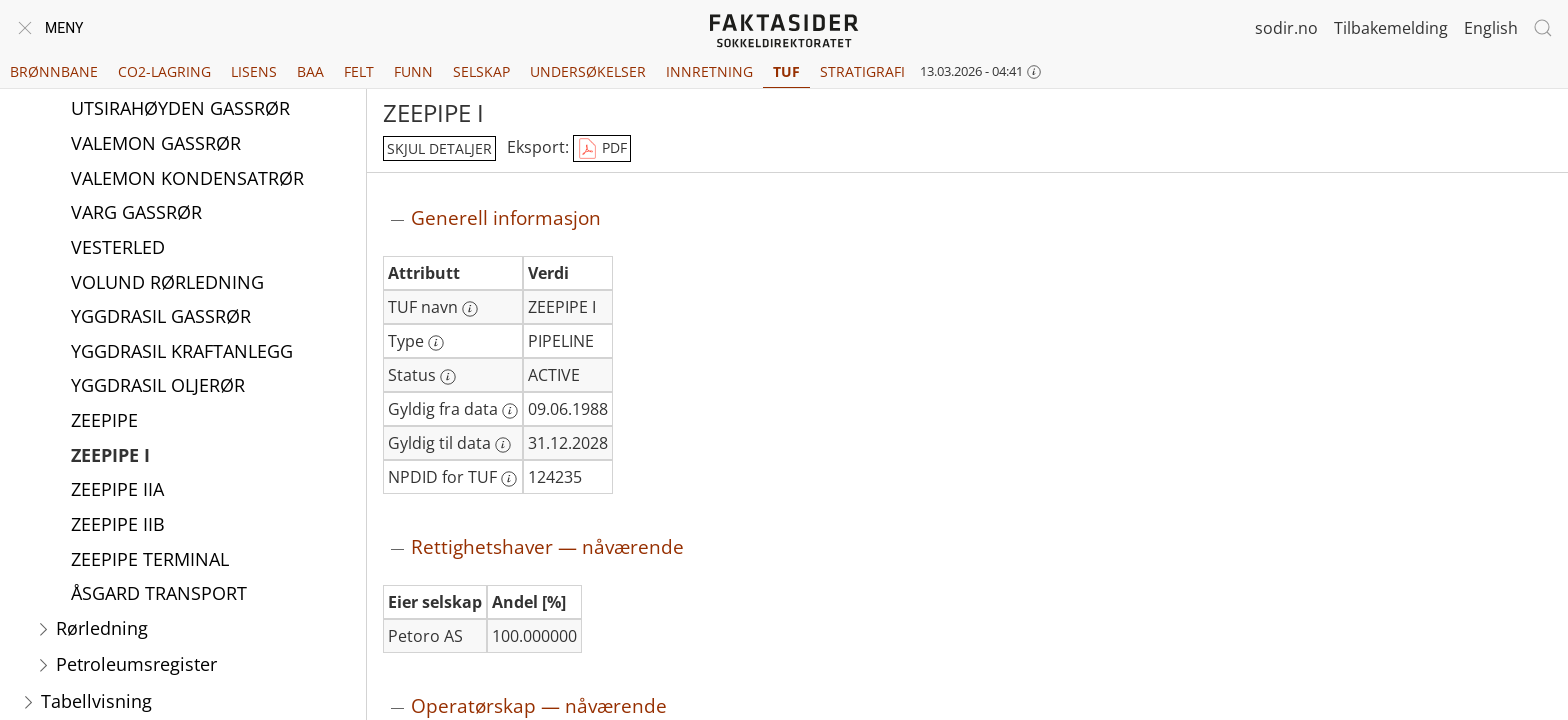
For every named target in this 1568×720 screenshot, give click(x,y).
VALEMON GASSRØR (156, 143)
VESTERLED (118, 247)
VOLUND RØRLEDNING (167, 282)
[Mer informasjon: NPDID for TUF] (509, 479)
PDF (602, 149)
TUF (786, 71)
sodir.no (1286, 28)
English (1491, 28)
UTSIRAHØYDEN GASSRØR (180, 108)
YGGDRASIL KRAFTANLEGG (182, 351)
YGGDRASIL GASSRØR (161, 316)
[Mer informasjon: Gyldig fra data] (510, 411)
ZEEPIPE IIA (117, 489)
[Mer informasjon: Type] (436, 343)
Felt (359, 71)
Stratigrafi (862, 71)
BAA (310, 71)
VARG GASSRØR (136, 212)
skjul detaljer (439, 148)
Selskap (481, 71)
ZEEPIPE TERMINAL (150, 559)
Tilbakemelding (1391, 28)
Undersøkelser (588, 71)
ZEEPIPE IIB (118, 524)
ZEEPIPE (104, 420)
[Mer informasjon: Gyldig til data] (503, 445)
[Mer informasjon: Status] (448, 377)
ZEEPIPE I (110, 455)
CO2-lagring (164, 71)
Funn (413, 71)
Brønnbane (54, 71)
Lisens (254, 71)
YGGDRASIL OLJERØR (158, 385)
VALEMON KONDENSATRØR (187, 178)
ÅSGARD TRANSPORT (159, 593)
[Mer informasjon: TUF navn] (470, 309)
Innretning (709, 71)
